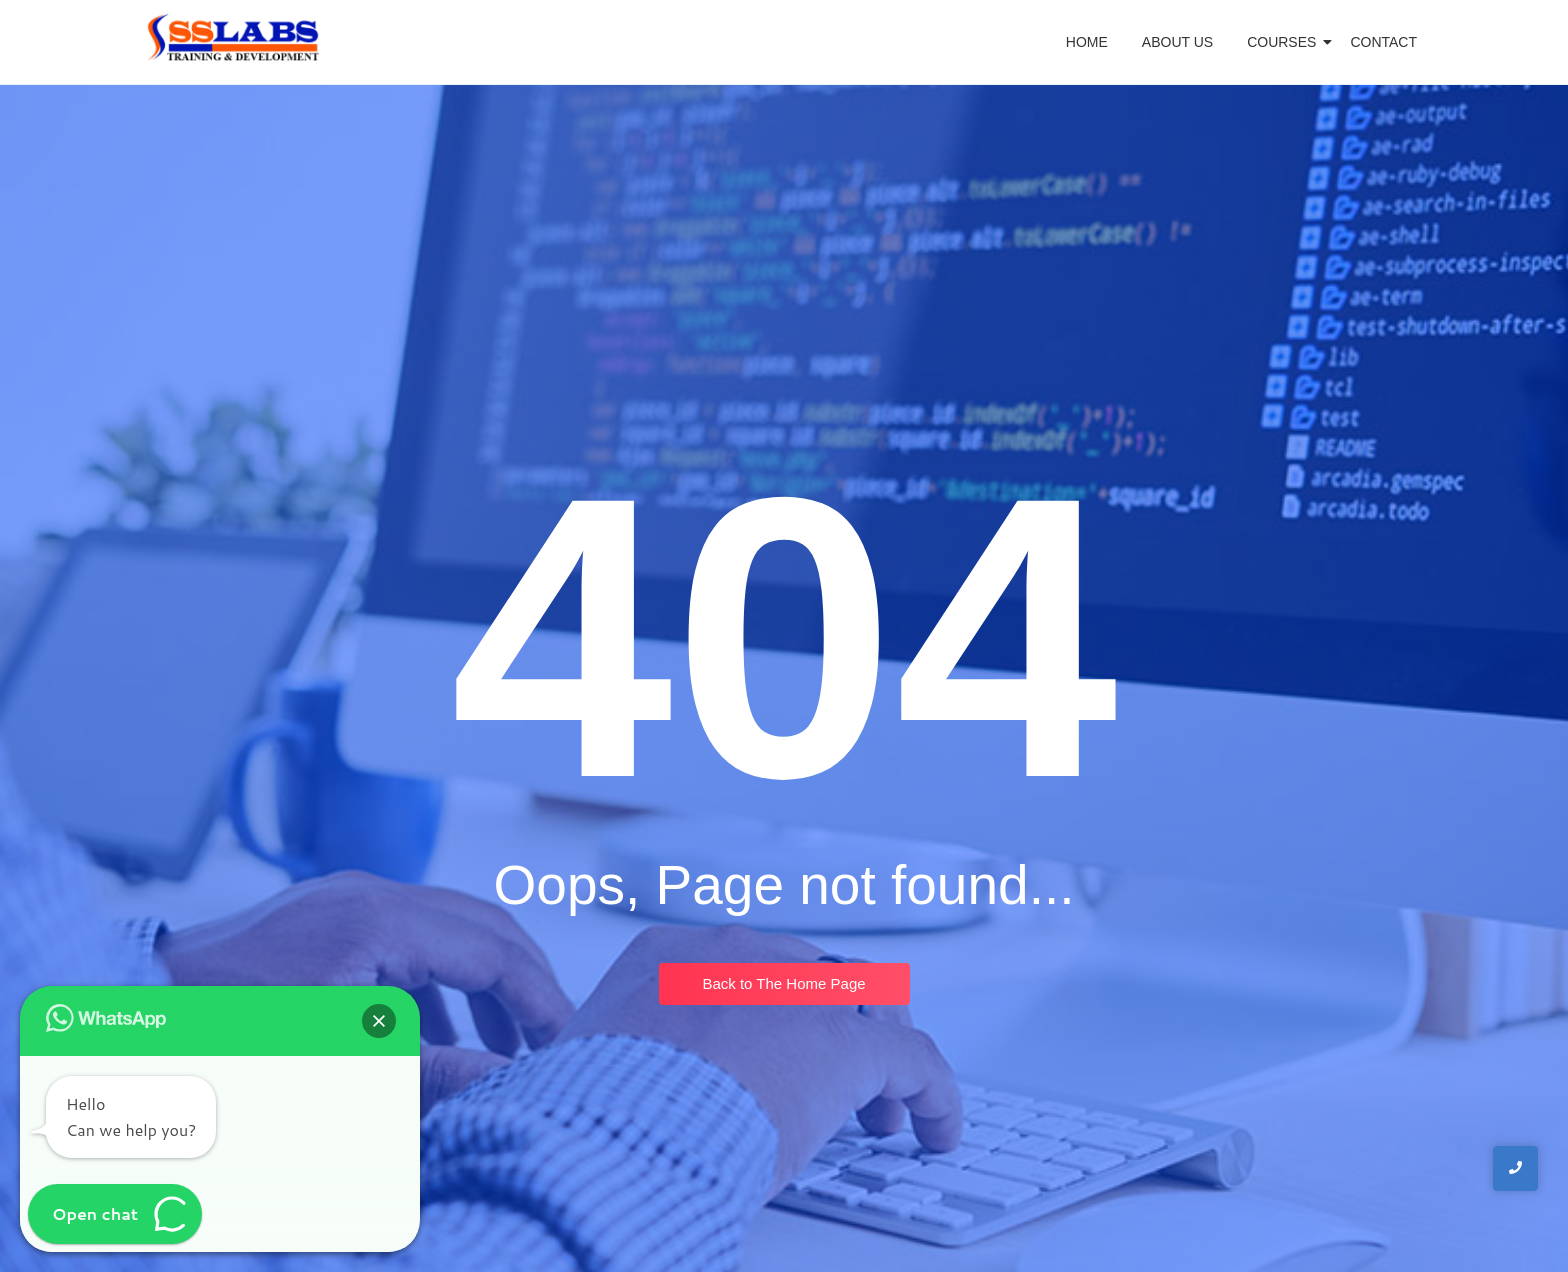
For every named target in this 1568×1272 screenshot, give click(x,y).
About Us (1177, 42)
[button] (379, 1021)
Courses (1285, 42)
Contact (1383, 42)
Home (1087, 42)
